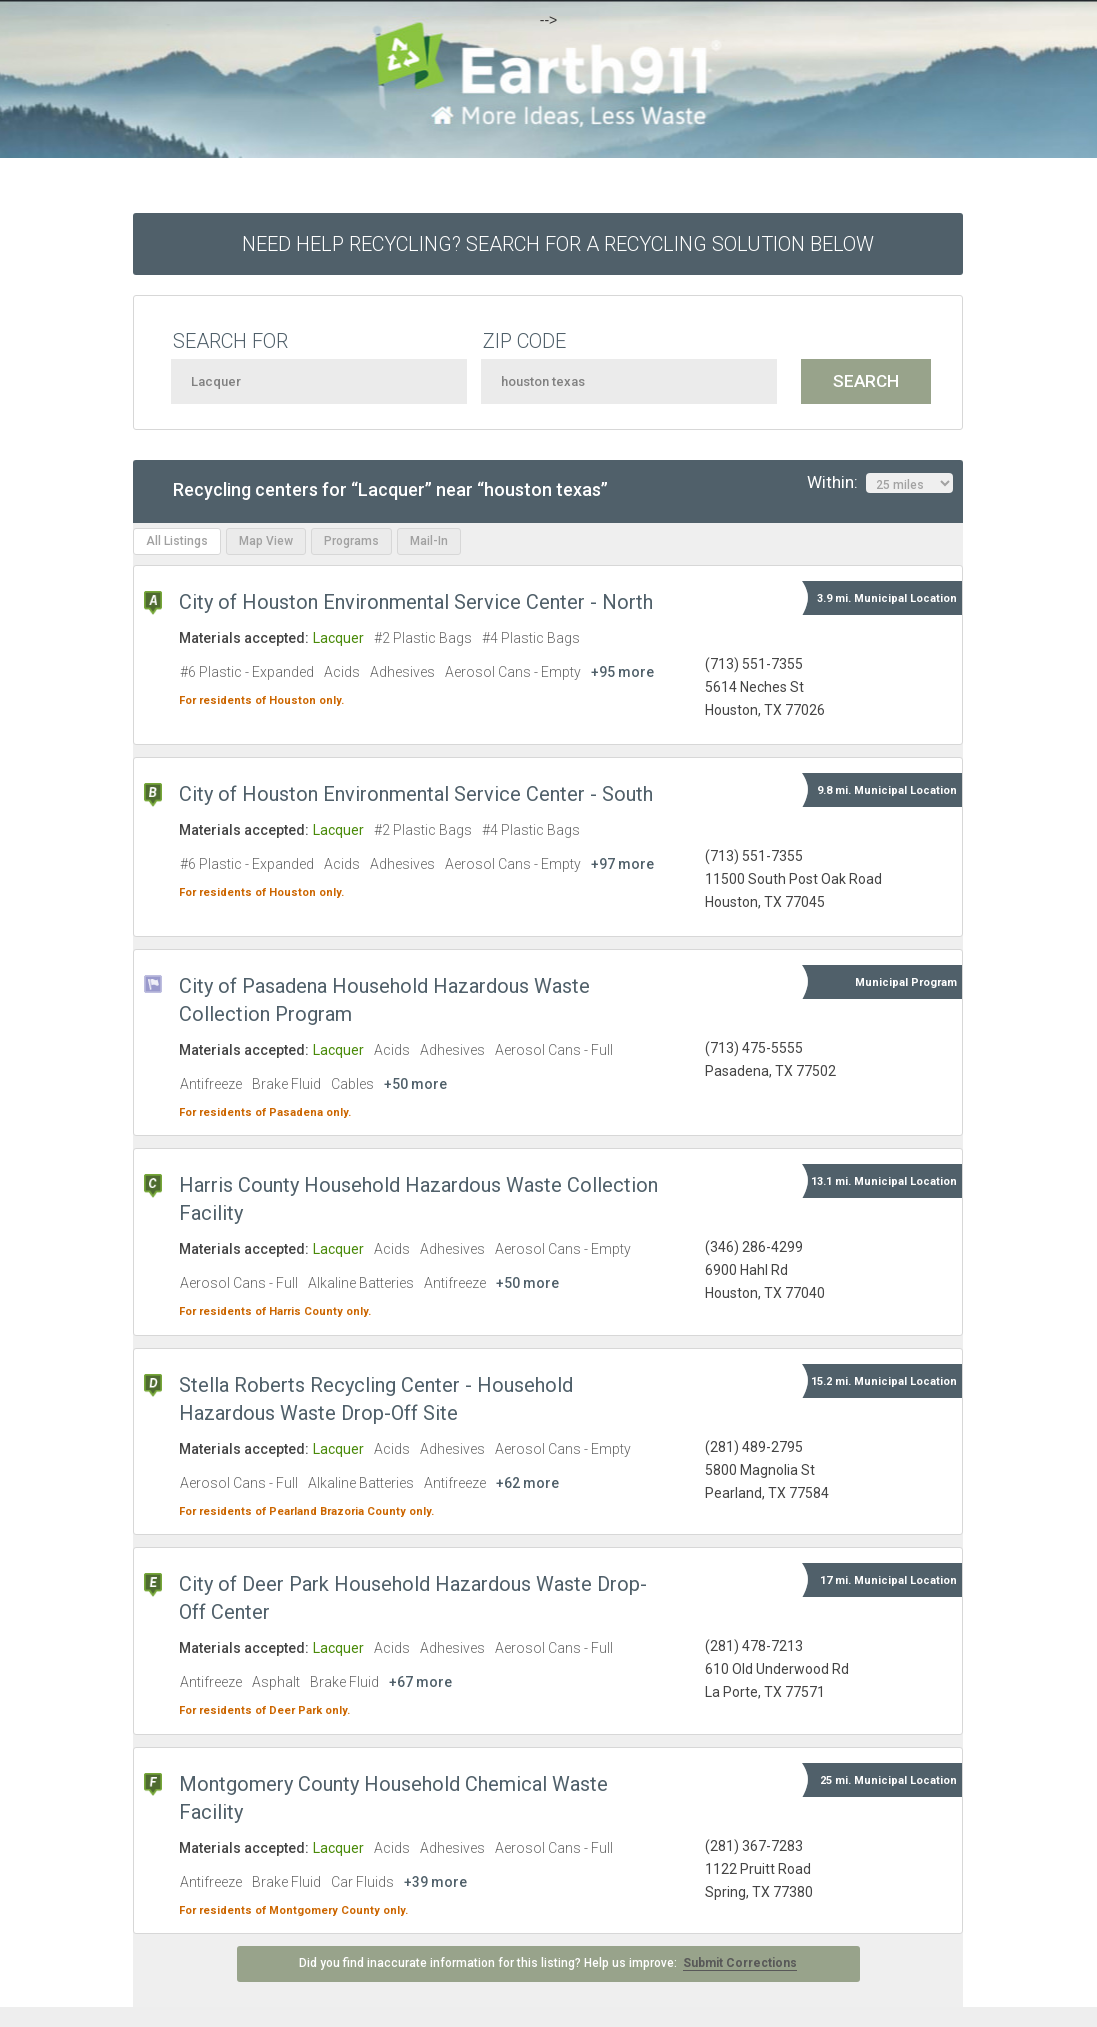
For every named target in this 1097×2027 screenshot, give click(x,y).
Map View (266, 541)
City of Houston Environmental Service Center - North (416, 602)
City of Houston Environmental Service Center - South (416, 794)
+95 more (622, 672)
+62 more (527, 1483)
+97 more (622, 864)
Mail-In (429, 541)
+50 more (415, 1084)
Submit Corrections (740, 1963)
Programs (351, 541)
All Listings (177, 541)
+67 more (420, 1682)
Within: (880, 483)
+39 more (435, 1882)
